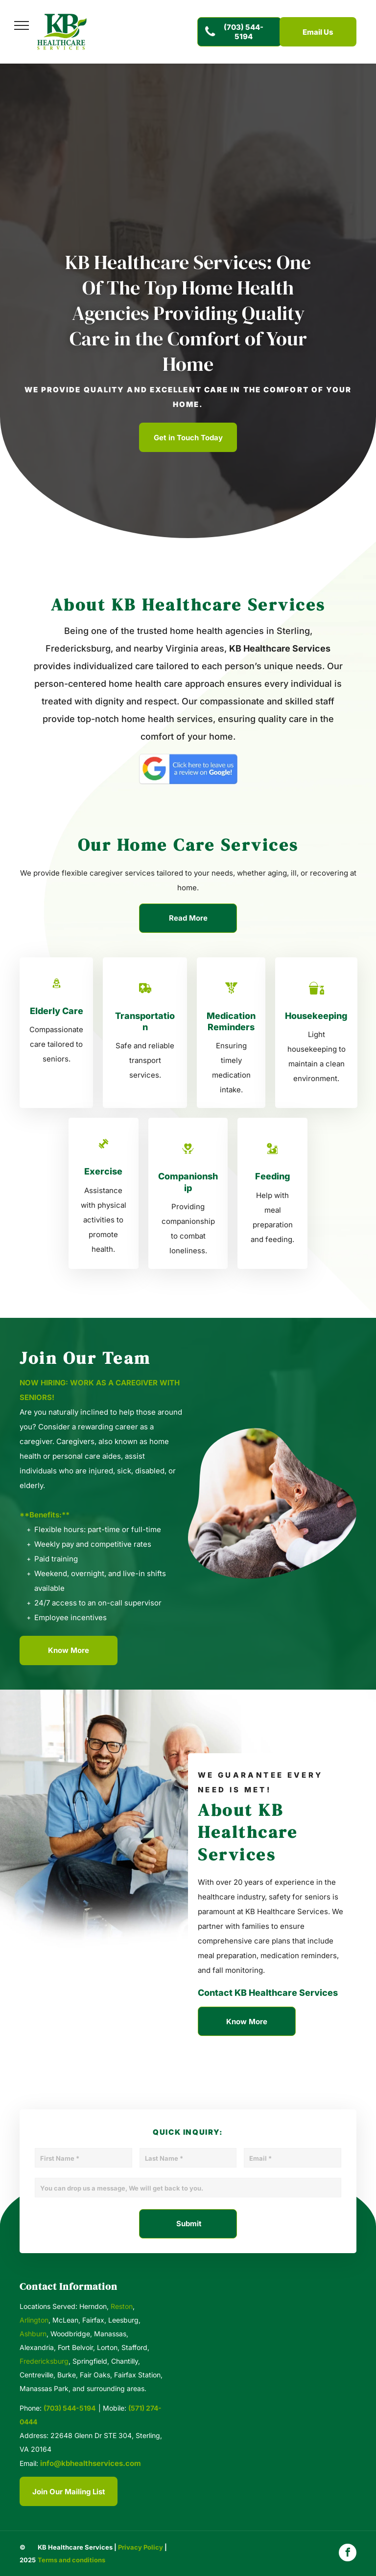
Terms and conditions (71, 2560)
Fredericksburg (44, 2361)
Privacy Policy (140, 2547)
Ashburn (33, 2333)
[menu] (21, 25)
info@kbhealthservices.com (90, 2463)
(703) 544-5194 (69, 2408)
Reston (122, 2306)
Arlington (34, 2320)
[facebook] (347, 2554)
